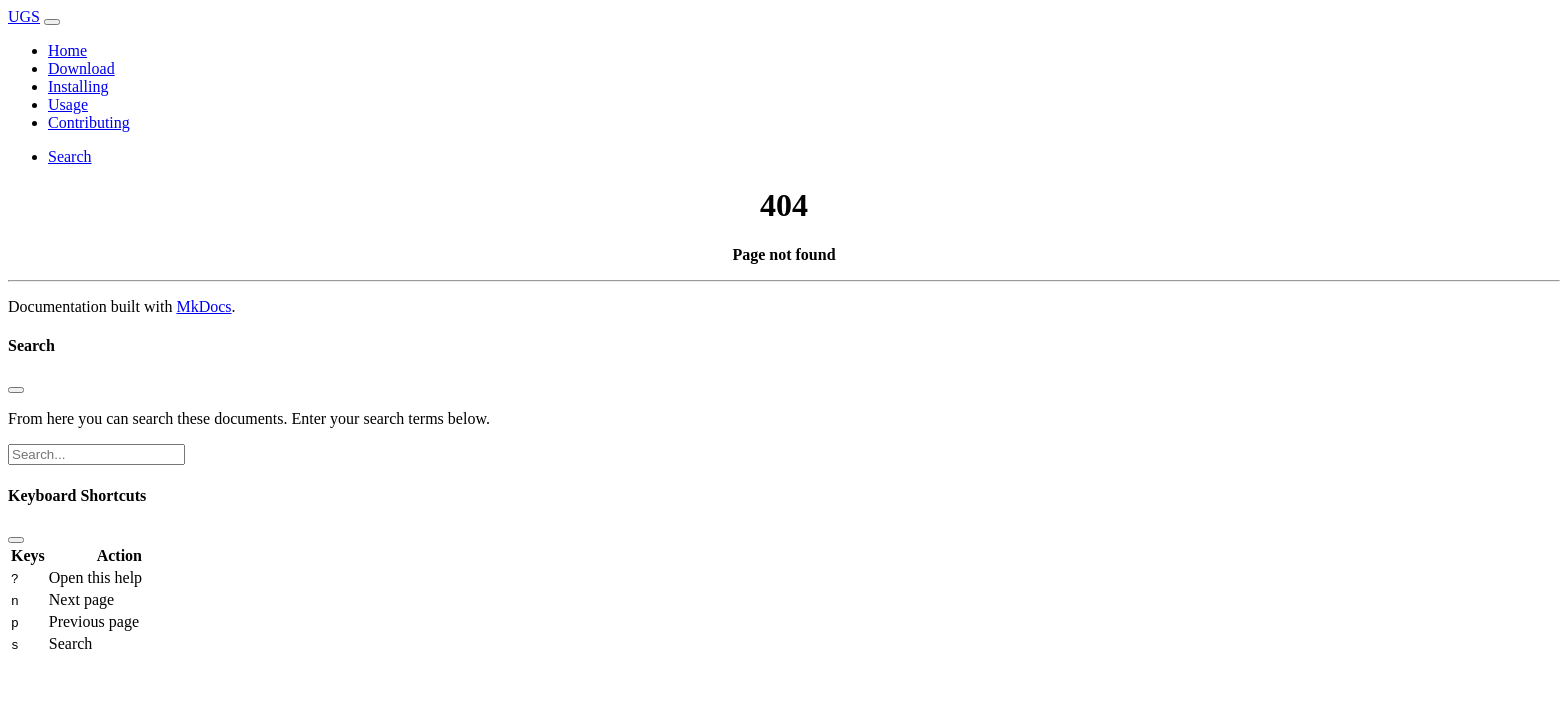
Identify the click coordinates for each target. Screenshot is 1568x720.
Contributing (89, 122)
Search (70, 156)
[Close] (16, 390)
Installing (78, 86)
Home (67, 50)
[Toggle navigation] (52, 22)
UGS (24, 16)
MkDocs (203, 306)
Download (81, 68)
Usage (68, 104)
